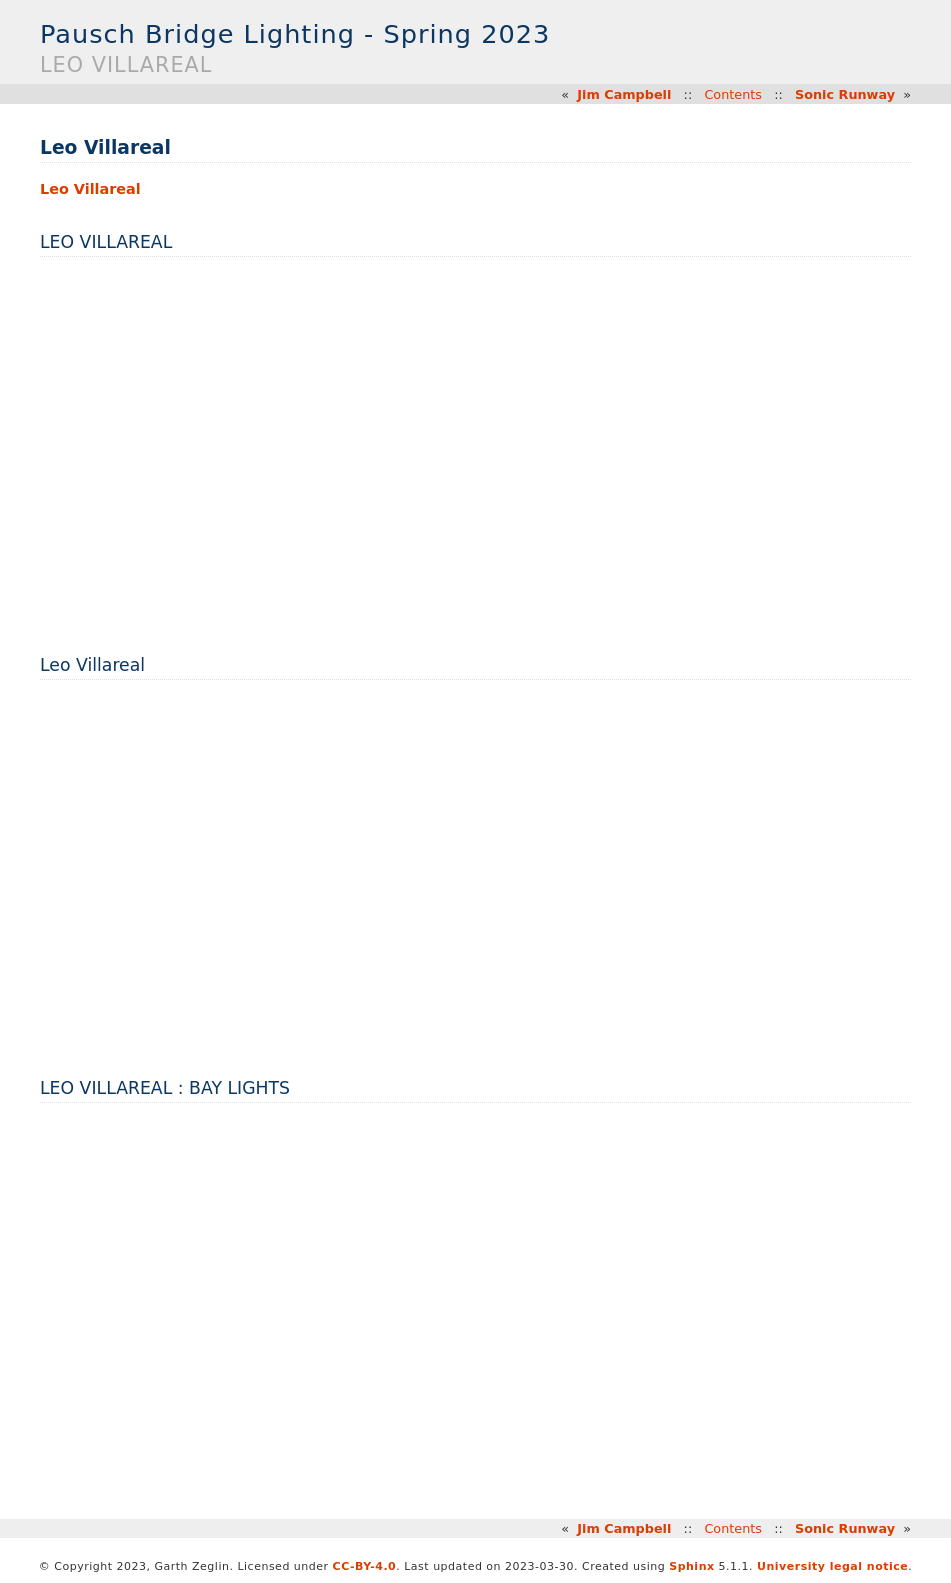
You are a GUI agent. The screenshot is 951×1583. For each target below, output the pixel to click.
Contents (733, 94)
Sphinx (691, 1566)
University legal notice (832, 1566)
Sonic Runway (845, 94)
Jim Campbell (624, 94)
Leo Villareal (90, 189)
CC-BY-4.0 (365, 1566)
